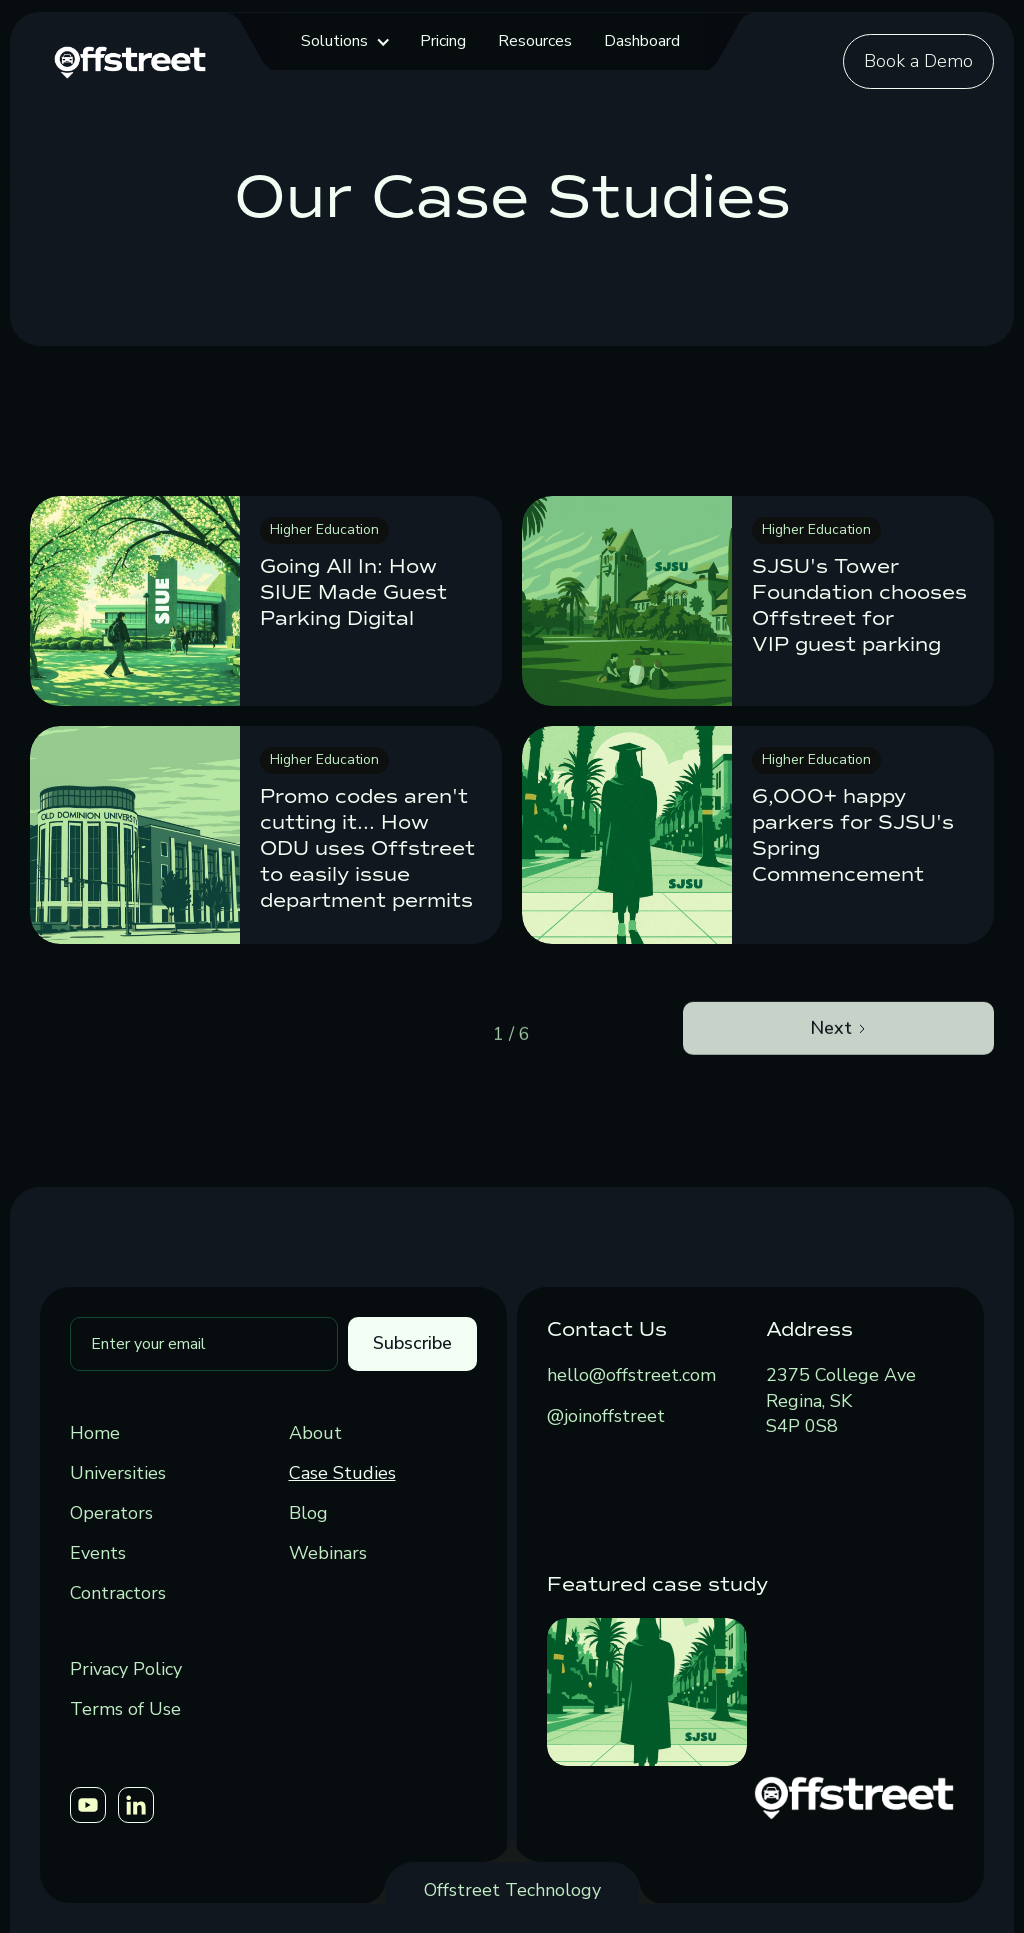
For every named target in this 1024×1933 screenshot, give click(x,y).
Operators (111, 1513)
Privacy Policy (126, 1669)
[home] (130, 60)
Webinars (328, 1553)
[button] (344, 41)
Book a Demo (918, 61)
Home (95, 1433)
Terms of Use (125, 1709)
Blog (308, 1513)
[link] (266, 601)
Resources (535, 41)
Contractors (118, 1593)
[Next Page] (838, 1076)
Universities (118, 1473)
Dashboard (642, 41)
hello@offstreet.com (631, 1375)
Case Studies (342, 1473)
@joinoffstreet (606, 1416)
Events (98, 1553)
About (315, 1433)
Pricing (443, 41)
